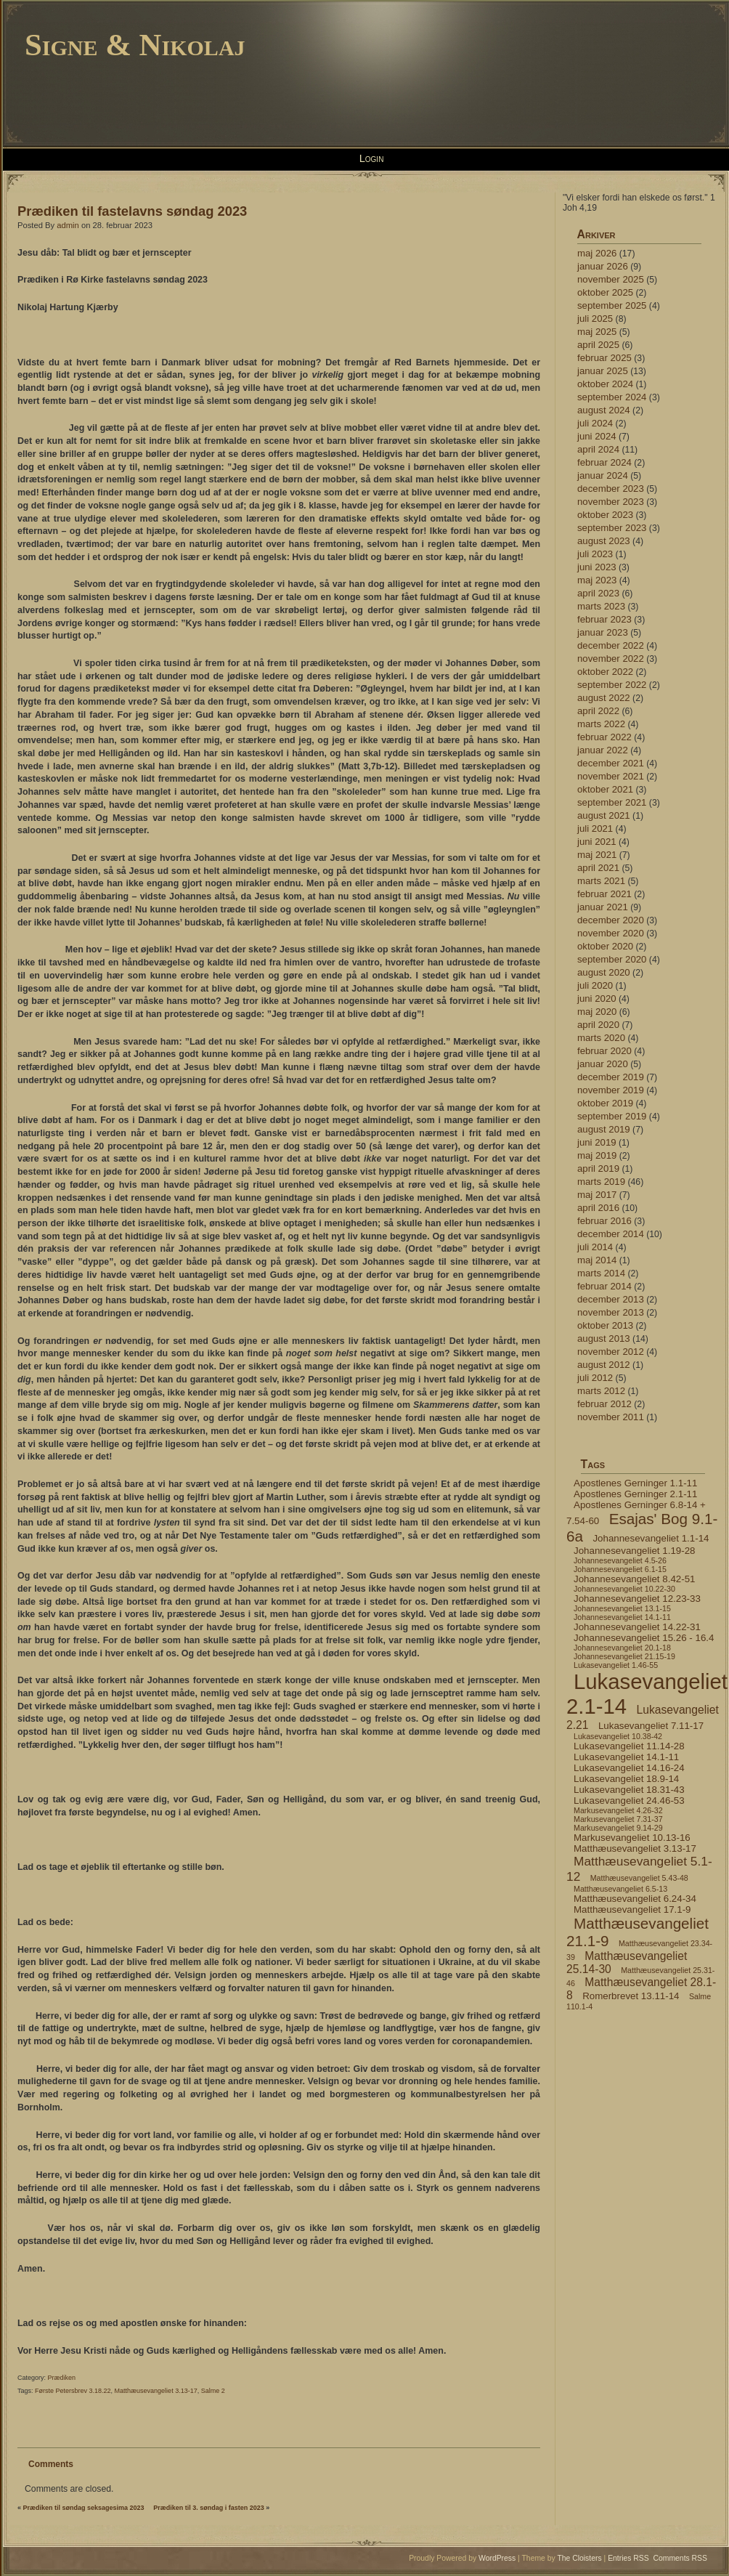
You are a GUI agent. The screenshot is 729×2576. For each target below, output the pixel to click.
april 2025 (598, 344)
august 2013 (603, 1338)
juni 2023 (596, 567)
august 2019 (603, 1129)
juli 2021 (595, 828)
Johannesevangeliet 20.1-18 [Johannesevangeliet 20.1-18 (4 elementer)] (622, 1647)
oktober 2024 (605, 383)
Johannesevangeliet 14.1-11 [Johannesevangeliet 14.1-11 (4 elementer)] (622, 1617)
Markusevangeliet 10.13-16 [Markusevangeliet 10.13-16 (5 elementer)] (632, 1837)
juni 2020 (596, 998)
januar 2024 (602, 475)
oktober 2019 (605, 1103)
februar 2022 (604, 737)
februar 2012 (604, 1403)
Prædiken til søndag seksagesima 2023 (83, 2507)
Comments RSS (680, 2558)
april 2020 (598, 1024)
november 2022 (610, 658)
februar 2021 (604, 893)
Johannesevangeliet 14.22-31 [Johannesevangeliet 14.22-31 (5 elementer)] (637, 1626)
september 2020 (611, 959)
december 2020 (610, 920)
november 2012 (610, 1351)
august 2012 (603, 1364)
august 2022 (603, 697)
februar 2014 (604, 1286)
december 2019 (610, 1077)
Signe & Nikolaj (135, 45)
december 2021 (610, 763)
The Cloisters (579, 2558)
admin (68, 225)
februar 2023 (604, 619)
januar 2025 (602, 370)
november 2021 (610, 776)
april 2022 (598, 710)
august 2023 (603, 540)
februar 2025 (604, 357)
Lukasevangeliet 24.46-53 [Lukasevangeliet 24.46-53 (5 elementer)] (629, 1800)
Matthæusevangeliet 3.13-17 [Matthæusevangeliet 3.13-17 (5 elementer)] (635, 1848)
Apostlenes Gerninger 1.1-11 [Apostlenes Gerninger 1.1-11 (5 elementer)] (635, 1483)
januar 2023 (602, 632)
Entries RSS (628, 2558)
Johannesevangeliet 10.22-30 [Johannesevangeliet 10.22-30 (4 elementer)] (624, 1588)
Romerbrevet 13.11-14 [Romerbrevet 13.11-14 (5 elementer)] (630, 1995)
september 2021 (611, 802)
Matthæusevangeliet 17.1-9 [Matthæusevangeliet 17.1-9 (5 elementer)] (632, 1909)
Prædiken (62, 2377)
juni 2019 (596, 1142)
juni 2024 (596, 436)
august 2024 (603, 410)
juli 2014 (595, 1247)
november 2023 (610, 501)
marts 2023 (601, 606)
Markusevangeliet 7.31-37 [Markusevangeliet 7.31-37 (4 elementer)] (618, 1819)
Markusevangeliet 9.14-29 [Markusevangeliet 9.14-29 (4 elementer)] (618, 1827)
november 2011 (610, 1416)
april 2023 (598, 593)
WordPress (497, 2558)
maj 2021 (596, 854)
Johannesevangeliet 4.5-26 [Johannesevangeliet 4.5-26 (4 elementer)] (620, 1560)
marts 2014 (601, 1273)
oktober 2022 (605, 671)
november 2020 (610, 933)
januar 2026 (602, 266)
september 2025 (611, 305)
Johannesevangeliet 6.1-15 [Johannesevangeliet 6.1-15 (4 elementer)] (620, 1569)
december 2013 (610, 1299)
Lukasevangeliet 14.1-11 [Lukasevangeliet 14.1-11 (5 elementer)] (626, 1756)
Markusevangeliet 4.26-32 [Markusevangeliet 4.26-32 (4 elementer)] (618, 1810)
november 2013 (610, 1312)
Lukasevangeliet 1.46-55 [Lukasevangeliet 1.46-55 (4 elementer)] (616, 1665)
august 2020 (603, 972)
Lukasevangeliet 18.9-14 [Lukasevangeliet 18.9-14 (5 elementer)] (626, 1778)
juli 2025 (595, 318)
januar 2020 (602, 1063)
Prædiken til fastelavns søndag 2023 (132, 211)
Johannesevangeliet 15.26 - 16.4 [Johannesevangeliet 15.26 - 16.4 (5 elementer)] (644, 1637)
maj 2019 (596, 1155)
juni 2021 (596, 841)
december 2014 (610, 1233)
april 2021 (598, 867)
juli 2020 (595, 985)
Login (371, 158)
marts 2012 (601, 1390)
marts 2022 (601, 723)
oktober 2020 (605, 946)
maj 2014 (596, 1260)
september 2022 (611, 684)
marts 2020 (601, 1037)
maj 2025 (596, 331)
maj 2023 (596, 580)
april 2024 (598, 449)
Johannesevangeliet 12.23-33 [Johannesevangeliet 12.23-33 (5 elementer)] (637, 1598)
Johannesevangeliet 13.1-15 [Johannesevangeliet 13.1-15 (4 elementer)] (622, 1608)
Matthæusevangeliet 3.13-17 (156, 2390)
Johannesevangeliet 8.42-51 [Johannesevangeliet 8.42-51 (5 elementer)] (634, 1578)
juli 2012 (595, 1377)
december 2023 (610, 488)
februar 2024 (604, 462)
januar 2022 (602, 750)
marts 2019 (601, 1181)
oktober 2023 (605, 514)
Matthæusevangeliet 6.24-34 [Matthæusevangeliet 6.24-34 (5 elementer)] (635, 1898)
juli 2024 (595, 423)
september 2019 (611, 1116)
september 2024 (611, 397)
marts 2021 (601, 880)
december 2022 (610, 645)
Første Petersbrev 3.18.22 (73, 2390)
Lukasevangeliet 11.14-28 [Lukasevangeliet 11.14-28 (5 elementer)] (629, 1746)
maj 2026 (596, 253)
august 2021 (603, 815)
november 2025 (610, 279)
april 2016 (598, 1207)
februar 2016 (604, 1220)
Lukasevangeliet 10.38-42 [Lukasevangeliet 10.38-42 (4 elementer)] (618, 1736)
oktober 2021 (605, 789)
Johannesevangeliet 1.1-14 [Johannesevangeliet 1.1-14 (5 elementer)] (650, 1538)
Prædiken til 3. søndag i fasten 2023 (208, 2507)
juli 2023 (595, 553)
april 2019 (598, 1168)
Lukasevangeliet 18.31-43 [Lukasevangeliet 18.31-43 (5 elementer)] (629, 1789)
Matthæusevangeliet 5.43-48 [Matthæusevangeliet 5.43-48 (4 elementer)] (639, 1878)
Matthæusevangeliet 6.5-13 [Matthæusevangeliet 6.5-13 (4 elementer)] (620, 1888)
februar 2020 (604, 1050)
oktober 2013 (605, 1325)
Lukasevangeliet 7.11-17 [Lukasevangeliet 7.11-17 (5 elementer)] (651, 1725)
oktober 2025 (605, 292)
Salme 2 (213, 2390)
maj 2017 (596, 1194)
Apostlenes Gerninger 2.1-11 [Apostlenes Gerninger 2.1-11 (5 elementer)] (635, 1494)
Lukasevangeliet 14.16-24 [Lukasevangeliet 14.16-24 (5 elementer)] (629, 1767)
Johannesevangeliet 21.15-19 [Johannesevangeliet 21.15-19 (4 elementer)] (624, 1656)
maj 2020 (596, 1011)
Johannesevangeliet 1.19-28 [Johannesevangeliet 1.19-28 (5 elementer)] (634, 1550)
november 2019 (610, 1090)
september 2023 (611, 527)
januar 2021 (602, 907)
